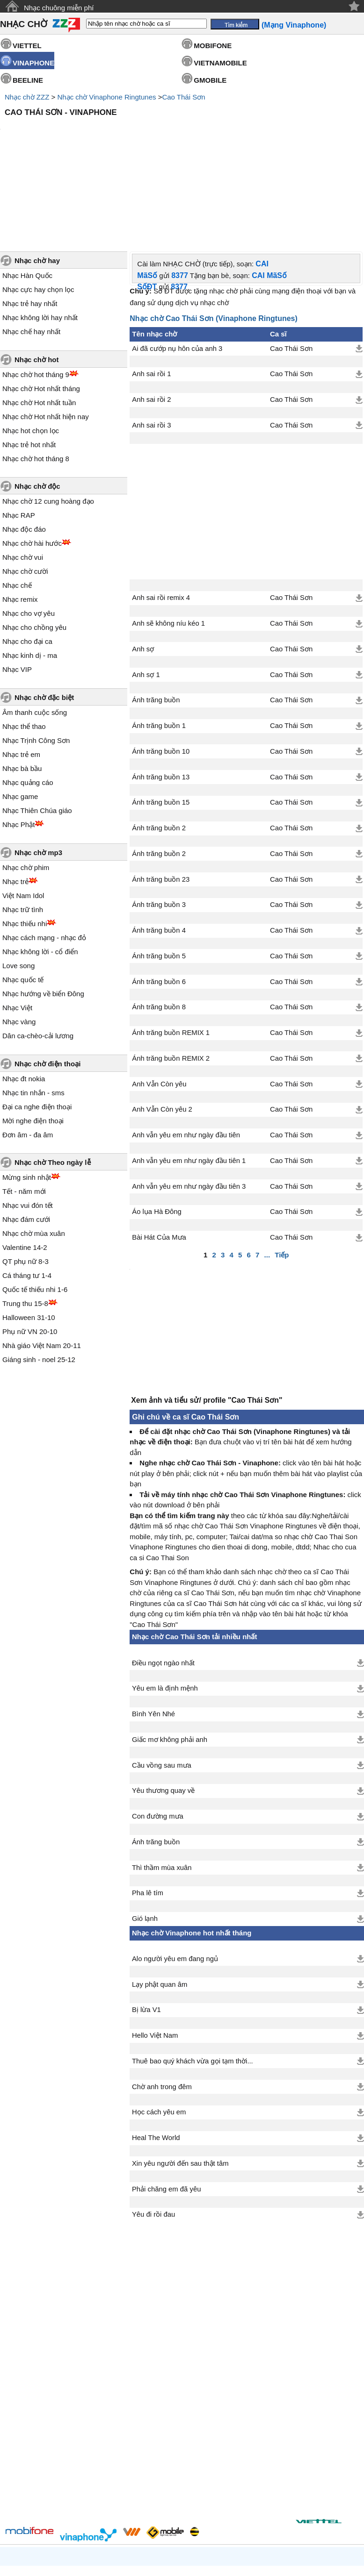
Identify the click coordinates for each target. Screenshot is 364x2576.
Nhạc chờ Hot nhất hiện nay (45, 337)
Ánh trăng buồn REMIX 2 (171, 979)
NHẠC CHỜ (23, 24)
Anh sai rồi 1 (151, 294)
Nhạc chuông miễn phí (59, 8)
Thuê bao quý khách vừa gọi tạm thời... (192, 1986)
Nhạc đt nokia (23, 999)
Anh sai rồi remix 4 (161, 518)
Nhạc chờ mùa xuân (33, 1154)
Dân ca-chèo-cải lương (37, 956)
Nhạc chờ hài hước (32, 464)
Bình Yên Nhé (153, 1639)
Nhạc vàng (19, 942)
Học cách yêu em (159, 2037)
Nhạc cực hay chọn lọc (38, 210)
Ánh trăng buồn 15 (160, 723)
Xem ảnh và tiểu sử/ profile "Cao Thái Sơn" (206, 1325)
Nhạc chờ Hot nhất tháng (41, 309)
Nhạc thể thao (24, 647)
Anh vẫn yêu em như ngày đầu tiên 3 (189, 1107)
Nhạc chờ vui (22, 478)
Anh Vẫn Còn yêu (159, 1004)
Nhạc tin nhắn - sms (33, 1013)
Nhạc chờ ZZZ (27, 97)
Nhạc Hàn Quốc (27, 196)
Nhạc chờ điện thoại (47, 984)
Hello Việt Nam (155, 1960)
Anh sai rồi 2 (151, 320)
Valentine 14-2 (24, 1168)
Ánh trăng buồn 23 (160, 800)
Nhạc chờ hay (37, 181)
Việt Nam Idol (23, 816)
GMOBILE (210, 80)
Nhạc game (20, 717)
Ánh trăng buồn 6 (159, 902)
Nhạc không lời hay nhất (40, 238)
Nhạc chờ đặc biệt (44, 618)
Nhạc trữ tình (22, 830)
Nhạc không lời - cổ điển (40, 872)
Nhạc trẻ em (21, 675)
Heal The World (156, 2063)
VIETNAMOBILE (220, 63)
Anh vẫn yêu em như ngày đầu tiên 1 (189, 1081)
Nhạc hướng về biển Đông (43, 914)
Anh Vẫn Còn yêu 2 (162, 1030)
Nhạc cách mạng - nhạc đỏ (44, 858)
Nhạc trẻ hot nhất (29, 365)
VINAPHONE (33, 63)
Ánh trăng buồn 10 (160, 672)
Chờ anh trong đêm (162, 2012)
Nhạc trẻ (15, 802)
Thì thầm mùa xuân (162, 1793)
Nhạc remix (20, 520)
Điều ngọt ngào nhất (163, 1588)
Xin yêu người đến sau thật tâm (180, 2088)
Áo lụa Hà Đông (157, 1132)
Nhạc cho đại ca (27, 562)
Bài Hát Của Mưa (159, 1158)
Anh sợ (143, 569)
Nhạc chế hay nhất (31, 252)
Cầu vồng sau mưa (161, 1690)
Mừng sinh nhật (26, 1098)
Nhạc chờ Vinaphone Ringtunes (106, 97)
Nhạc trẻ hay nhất (29, 224)
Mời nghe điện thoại (33, 1041)
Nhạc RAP (18, 436)
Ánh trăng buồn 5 (159, 876)
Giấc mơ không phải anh (169, 1665)
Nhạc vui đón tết (27, 1126)
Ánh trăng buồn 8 (159, 927)
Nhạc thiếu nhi (24, 844)
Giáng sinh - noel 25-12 (38, 1280)
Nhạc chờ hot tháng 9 (35, 295)
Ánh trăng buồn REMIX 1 (171, 953)
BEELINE (28, 80)
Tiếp (282, 1175)
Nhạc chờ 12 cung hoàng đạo (48, 422)
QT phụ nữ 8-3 (25, 1182)
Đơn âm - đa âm (27, 1055)
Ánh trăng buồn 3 (159, 825)
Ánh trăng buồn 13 (160, 697)
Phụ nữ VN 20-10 (29, 1252)
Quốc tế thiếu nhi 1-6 (34, 1210)
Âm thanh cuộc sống (34, 633)
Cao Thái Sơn (183, 97)
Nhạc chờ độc (37, 407)
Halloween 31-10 (28, 1238)
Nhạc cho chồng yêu (34, 548)
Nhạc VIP (17, 590)
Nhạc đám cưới (26, 1140)
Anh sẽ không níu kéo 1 (168, 544)
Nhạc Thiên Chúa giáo (37, 731)
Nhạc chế (17, 506)
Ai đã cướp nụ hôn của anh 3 (177, 269)
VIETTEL (27, 46)
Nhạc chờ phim (25, 788)
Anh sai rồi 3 (151, 346)
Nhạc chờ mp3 (38, 773)
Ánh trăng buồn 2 (159, 748)
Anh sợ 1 (146, 595)
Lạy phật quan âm (159, 1909)
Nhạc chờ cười (25, 492)
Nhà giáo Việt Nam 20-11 (41, 1266)
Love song (18, 886)
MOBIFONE (213, 46)
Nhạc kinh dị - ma (29, 576)
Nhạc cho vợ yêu (28, 534)
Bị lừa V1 (146, 1935)
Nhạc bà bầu (22, 689)
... (267, 1175)
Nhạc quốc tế (23, 900)
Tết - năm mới (24, 1112)
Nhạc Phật (18, 745)
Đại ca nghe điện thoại (37, 1027)
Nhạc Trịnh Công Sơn (36, 661)
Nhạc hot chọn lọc (30, 351)
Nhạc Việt (17, 928)
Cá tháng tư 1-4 (26, 1196)
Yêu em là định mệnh (165, 1613)
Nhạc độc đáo (24, 450)
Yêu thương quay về (163, 1716)
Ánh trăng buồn (156, 620)
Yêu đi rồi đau (153, 2139)
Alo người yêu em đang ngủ (175, 1884)
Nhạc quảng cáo (27, 703)
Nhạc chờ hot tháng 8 (35, 379)
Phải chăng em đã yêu (166, 2114)
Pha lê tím (147, 1818)
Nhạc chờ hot (37, 280)
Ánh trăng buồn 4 (159, 851)
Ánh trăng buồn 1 (159, 646)
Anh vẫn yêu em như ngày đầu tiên (186, 1055)
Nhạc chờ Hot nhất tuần (39, 323)
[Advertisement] (182, 146)
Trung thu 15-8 (25, 1224)
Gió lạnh (145, 1844)
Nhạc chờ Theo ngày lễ (53, 1083)
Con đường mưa (157, 1741)
